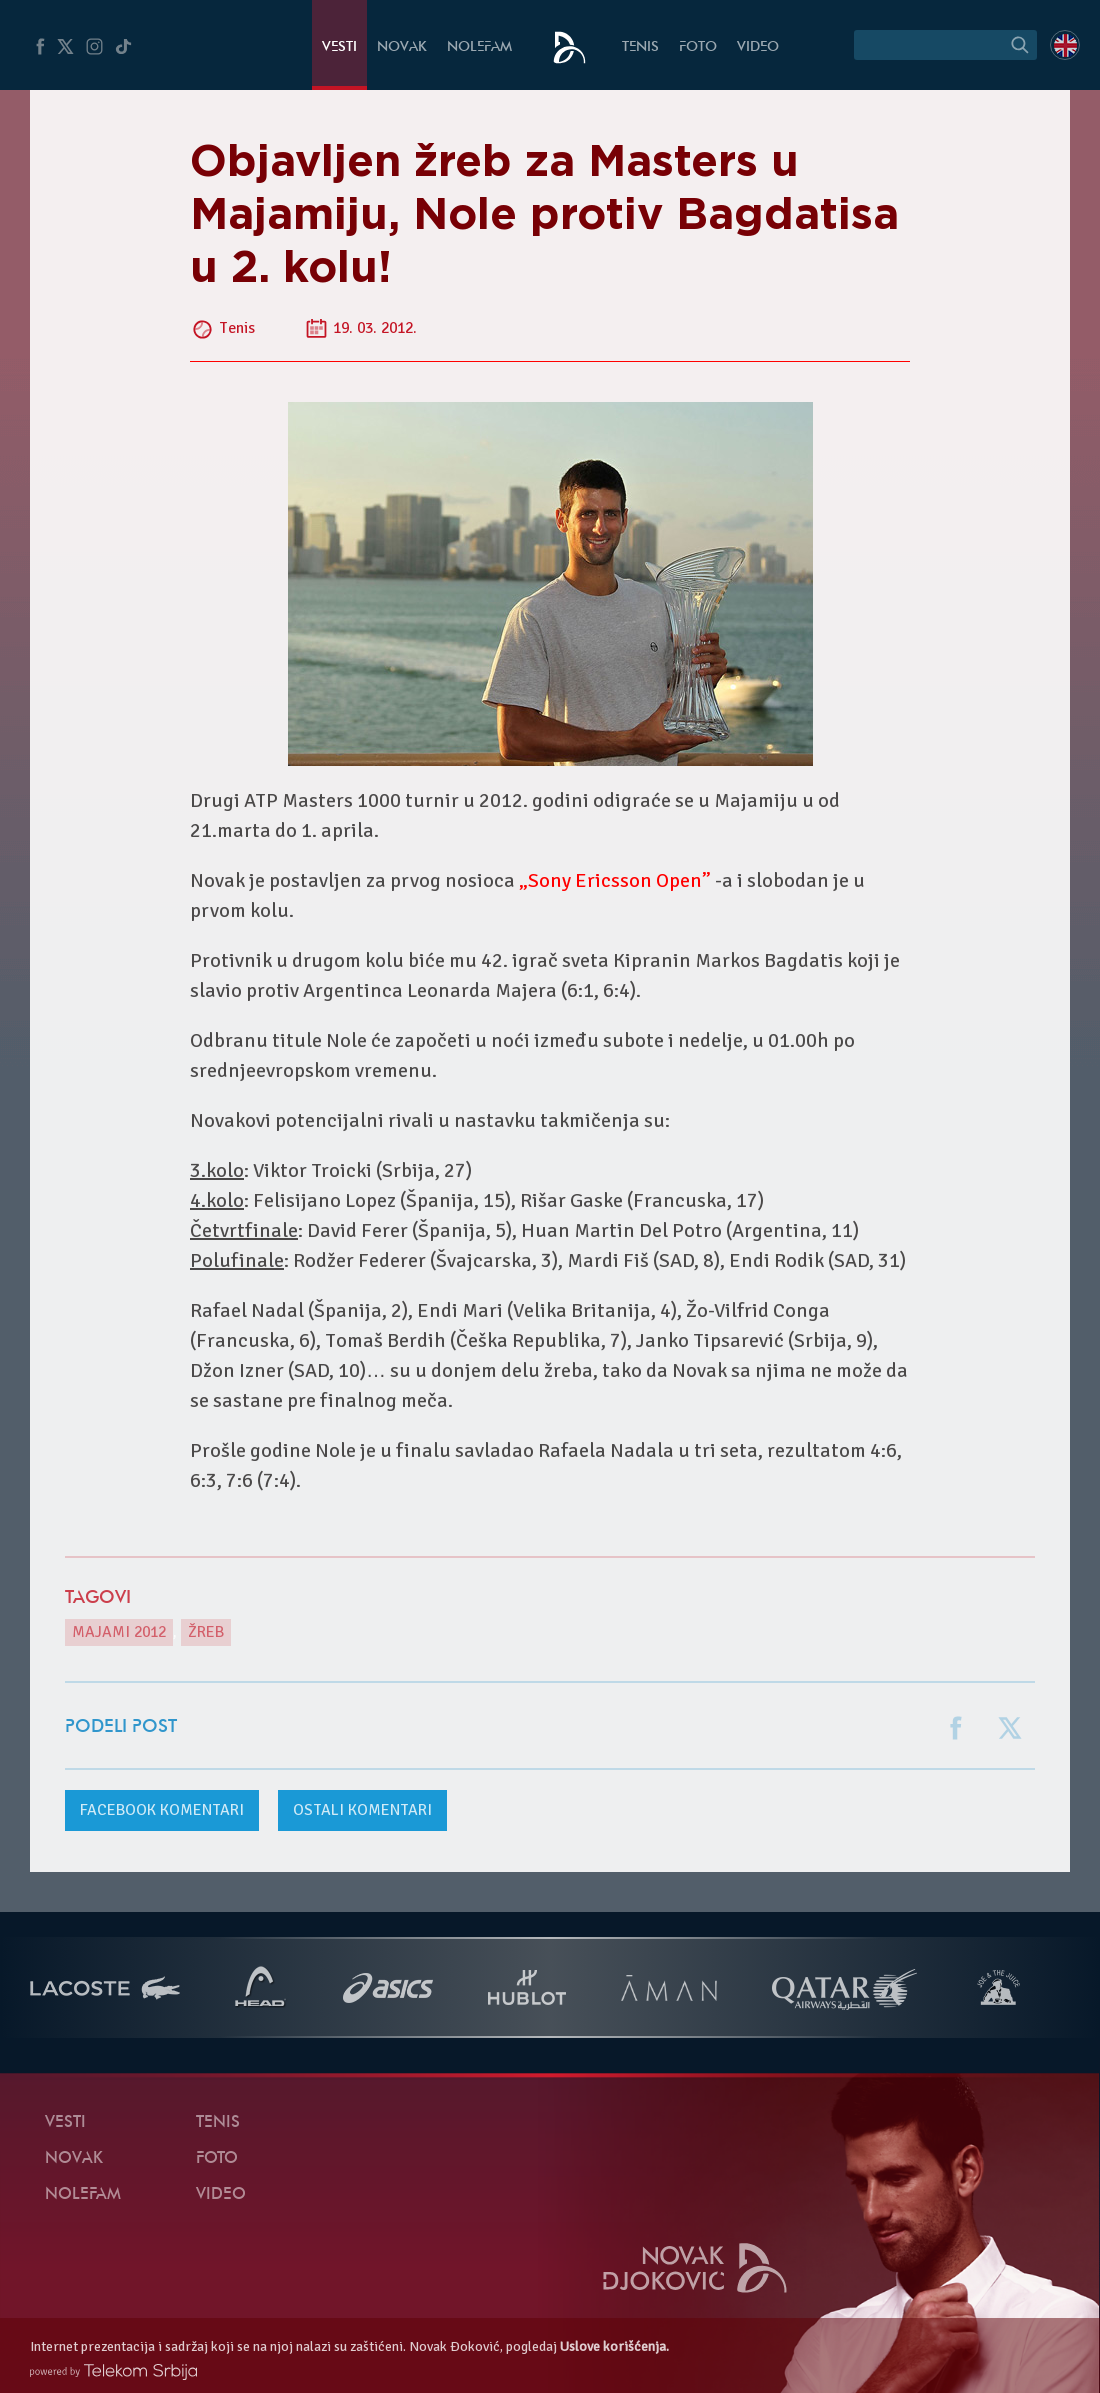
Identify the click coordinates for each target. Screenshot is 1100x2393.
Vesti (339, 47)
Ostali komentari (362, 1810)
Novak (402, 47)
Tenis (640, 47)
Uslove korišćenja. (614, 2346)
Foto (698, 47)
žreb (206, 1632)
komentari (162, 1810)
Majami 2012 (119, 1632)
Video (758, 47)
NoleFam (479, 47)
